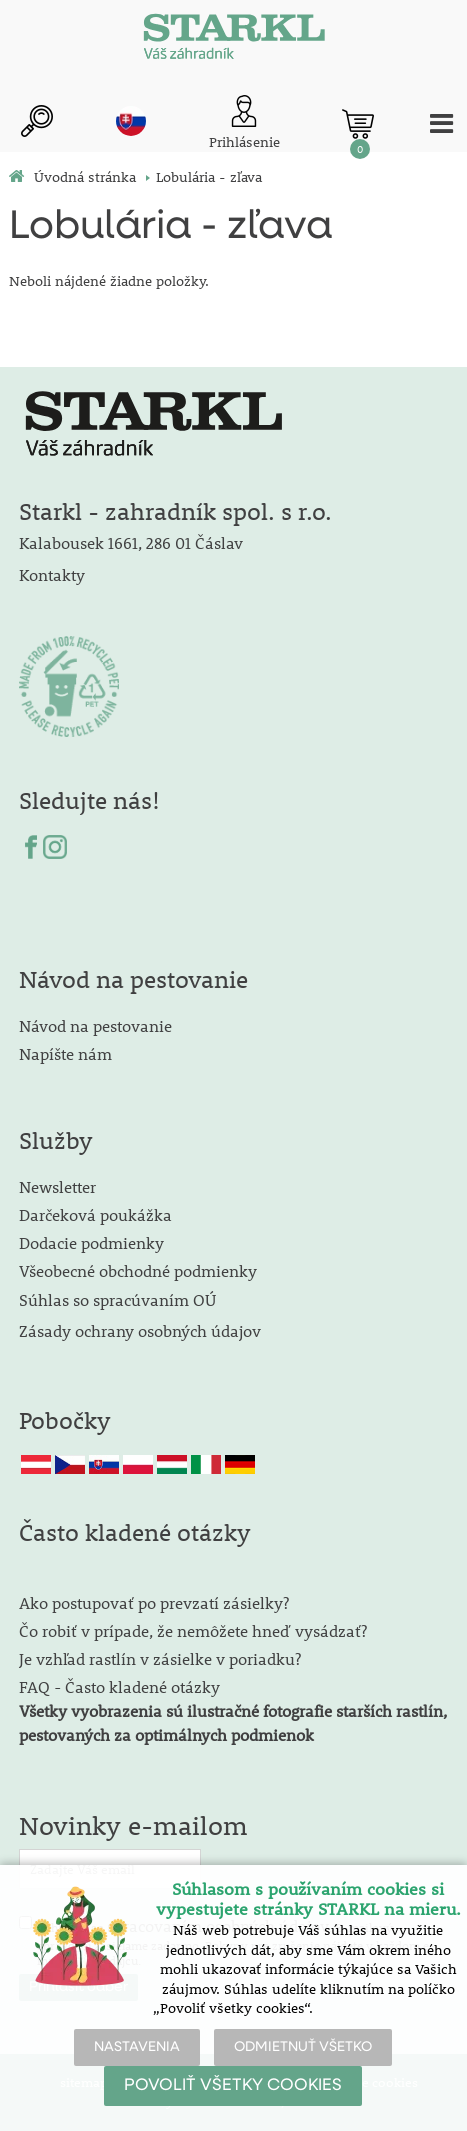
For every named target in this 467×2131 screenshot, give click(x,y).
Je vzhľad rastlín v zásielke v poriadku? (160, 1658)
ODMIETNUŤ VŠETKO (303, 2047)
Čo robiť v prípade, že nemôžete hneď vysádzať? (193, 1630)
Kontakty (52, 574)
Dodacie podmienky (91, 1242)
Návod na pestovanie (95, 1025)
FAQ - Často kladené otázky (119, 1686)
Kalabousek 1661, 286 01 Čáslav (131, 542)
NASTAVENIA (137, 2047)
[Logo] (234, 40)
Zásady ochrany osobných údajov (142, 1330)
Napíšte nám (65, 1053)
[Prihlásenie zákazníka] (244, 123)
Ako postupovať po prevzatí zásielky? (154, 1602)
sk (131, 121)
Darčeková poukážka (95, 1214)
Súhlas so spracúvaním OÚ (117, 1299)
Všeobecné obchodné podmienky (138, 1270)
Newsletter (57, 1186)
